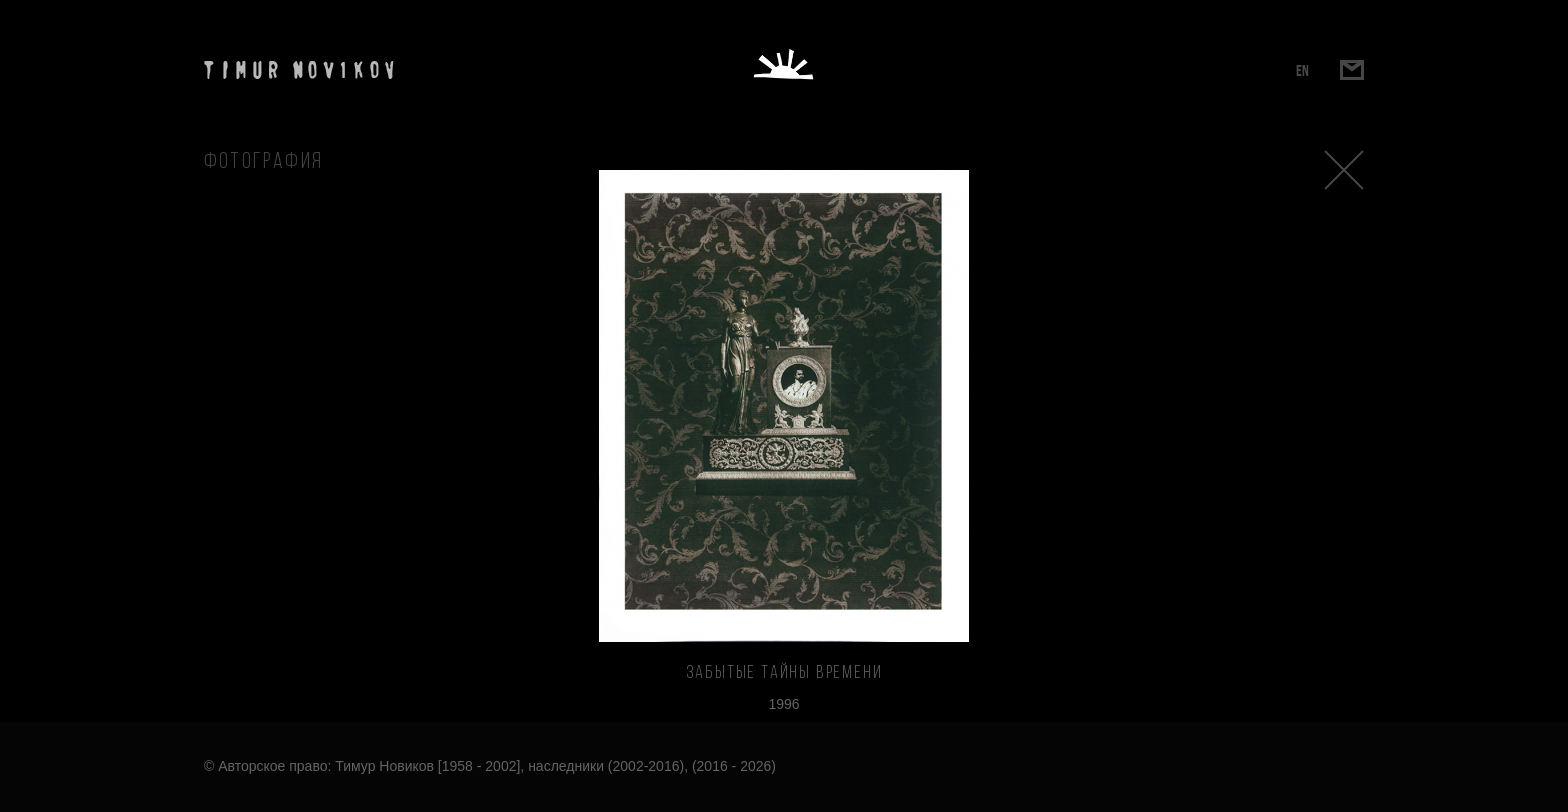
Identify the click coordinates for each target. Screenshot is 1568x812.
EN (1302, 70)
